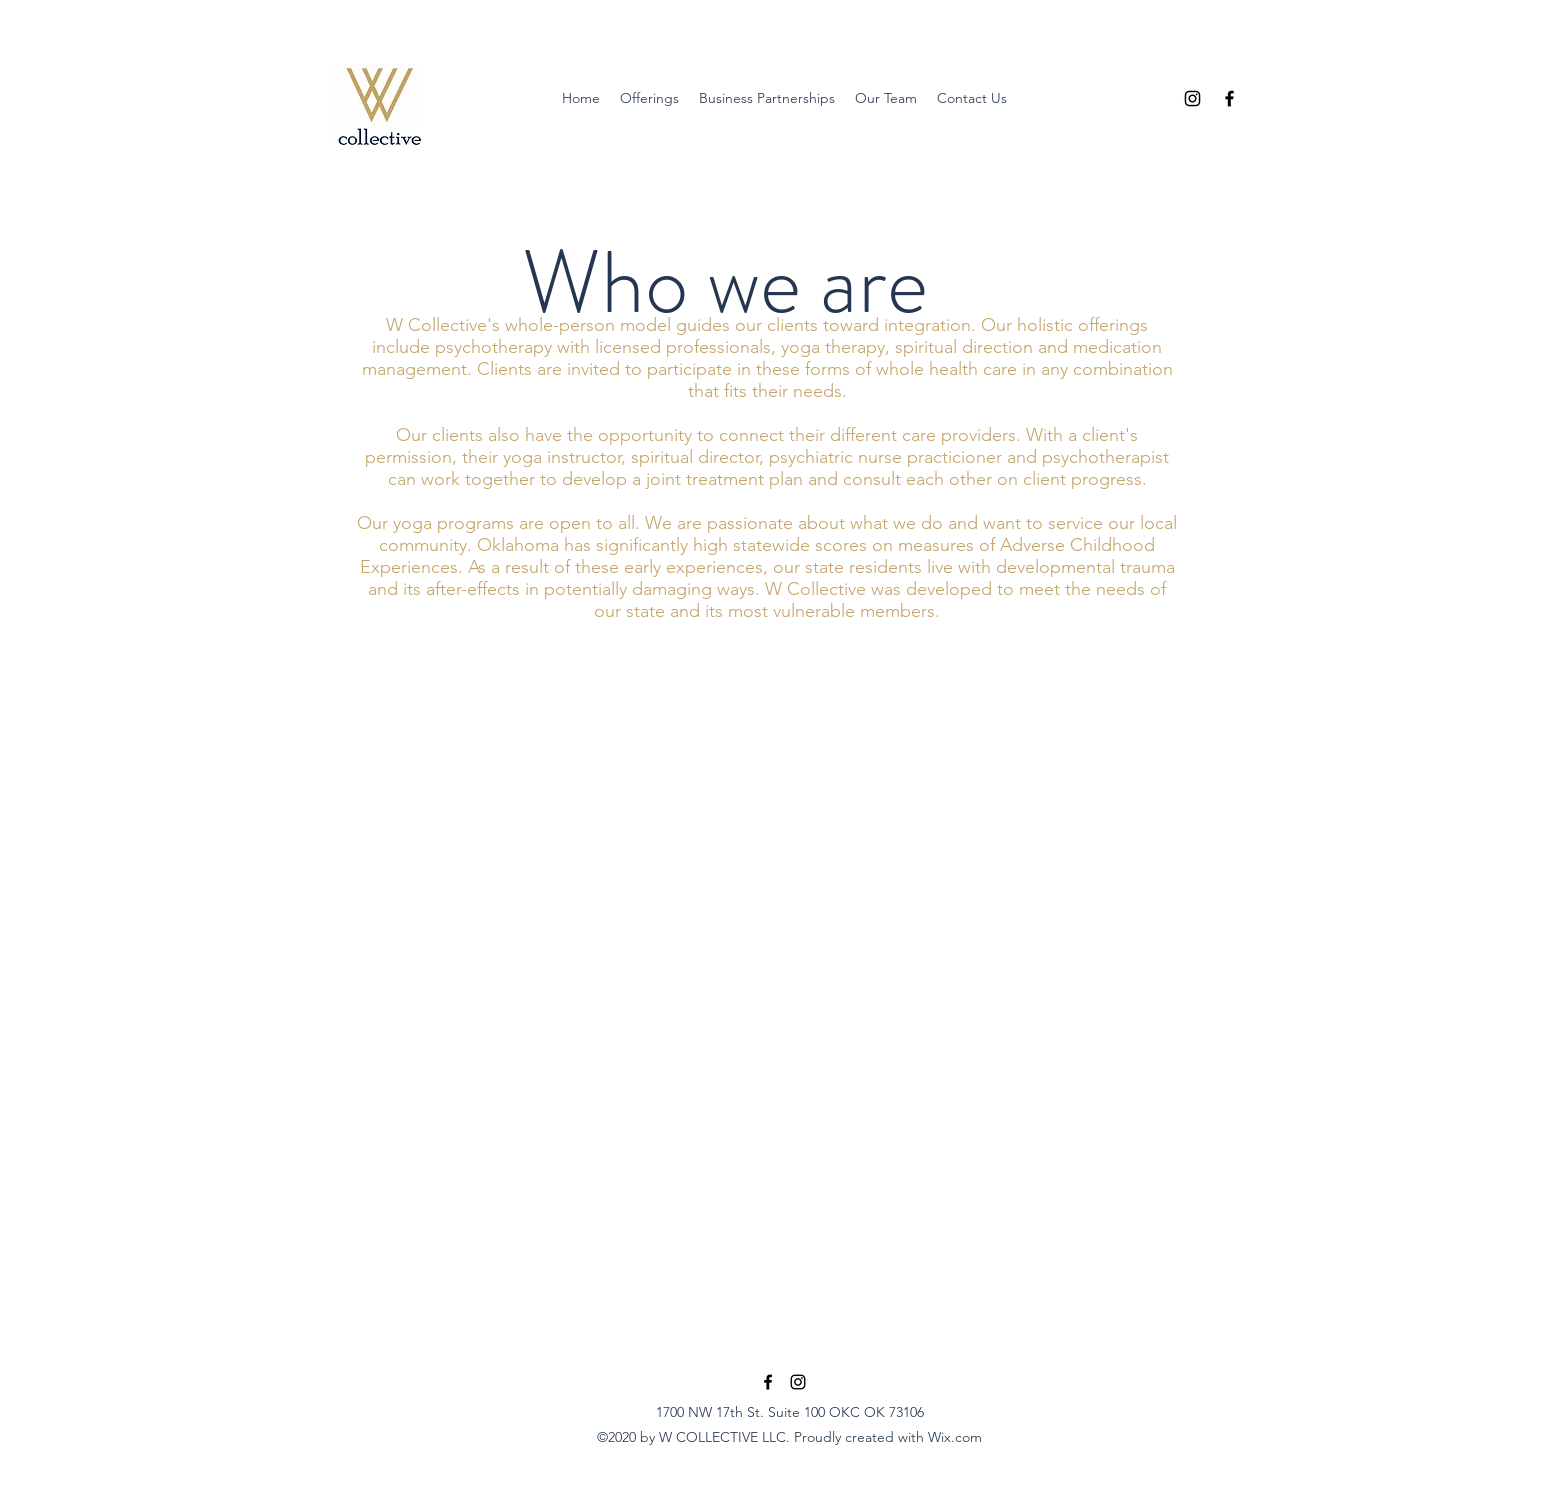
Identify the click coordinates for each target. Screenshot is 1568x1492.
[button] (649, 98)
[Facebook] (1229, 98)
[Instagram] (1192, 98)
